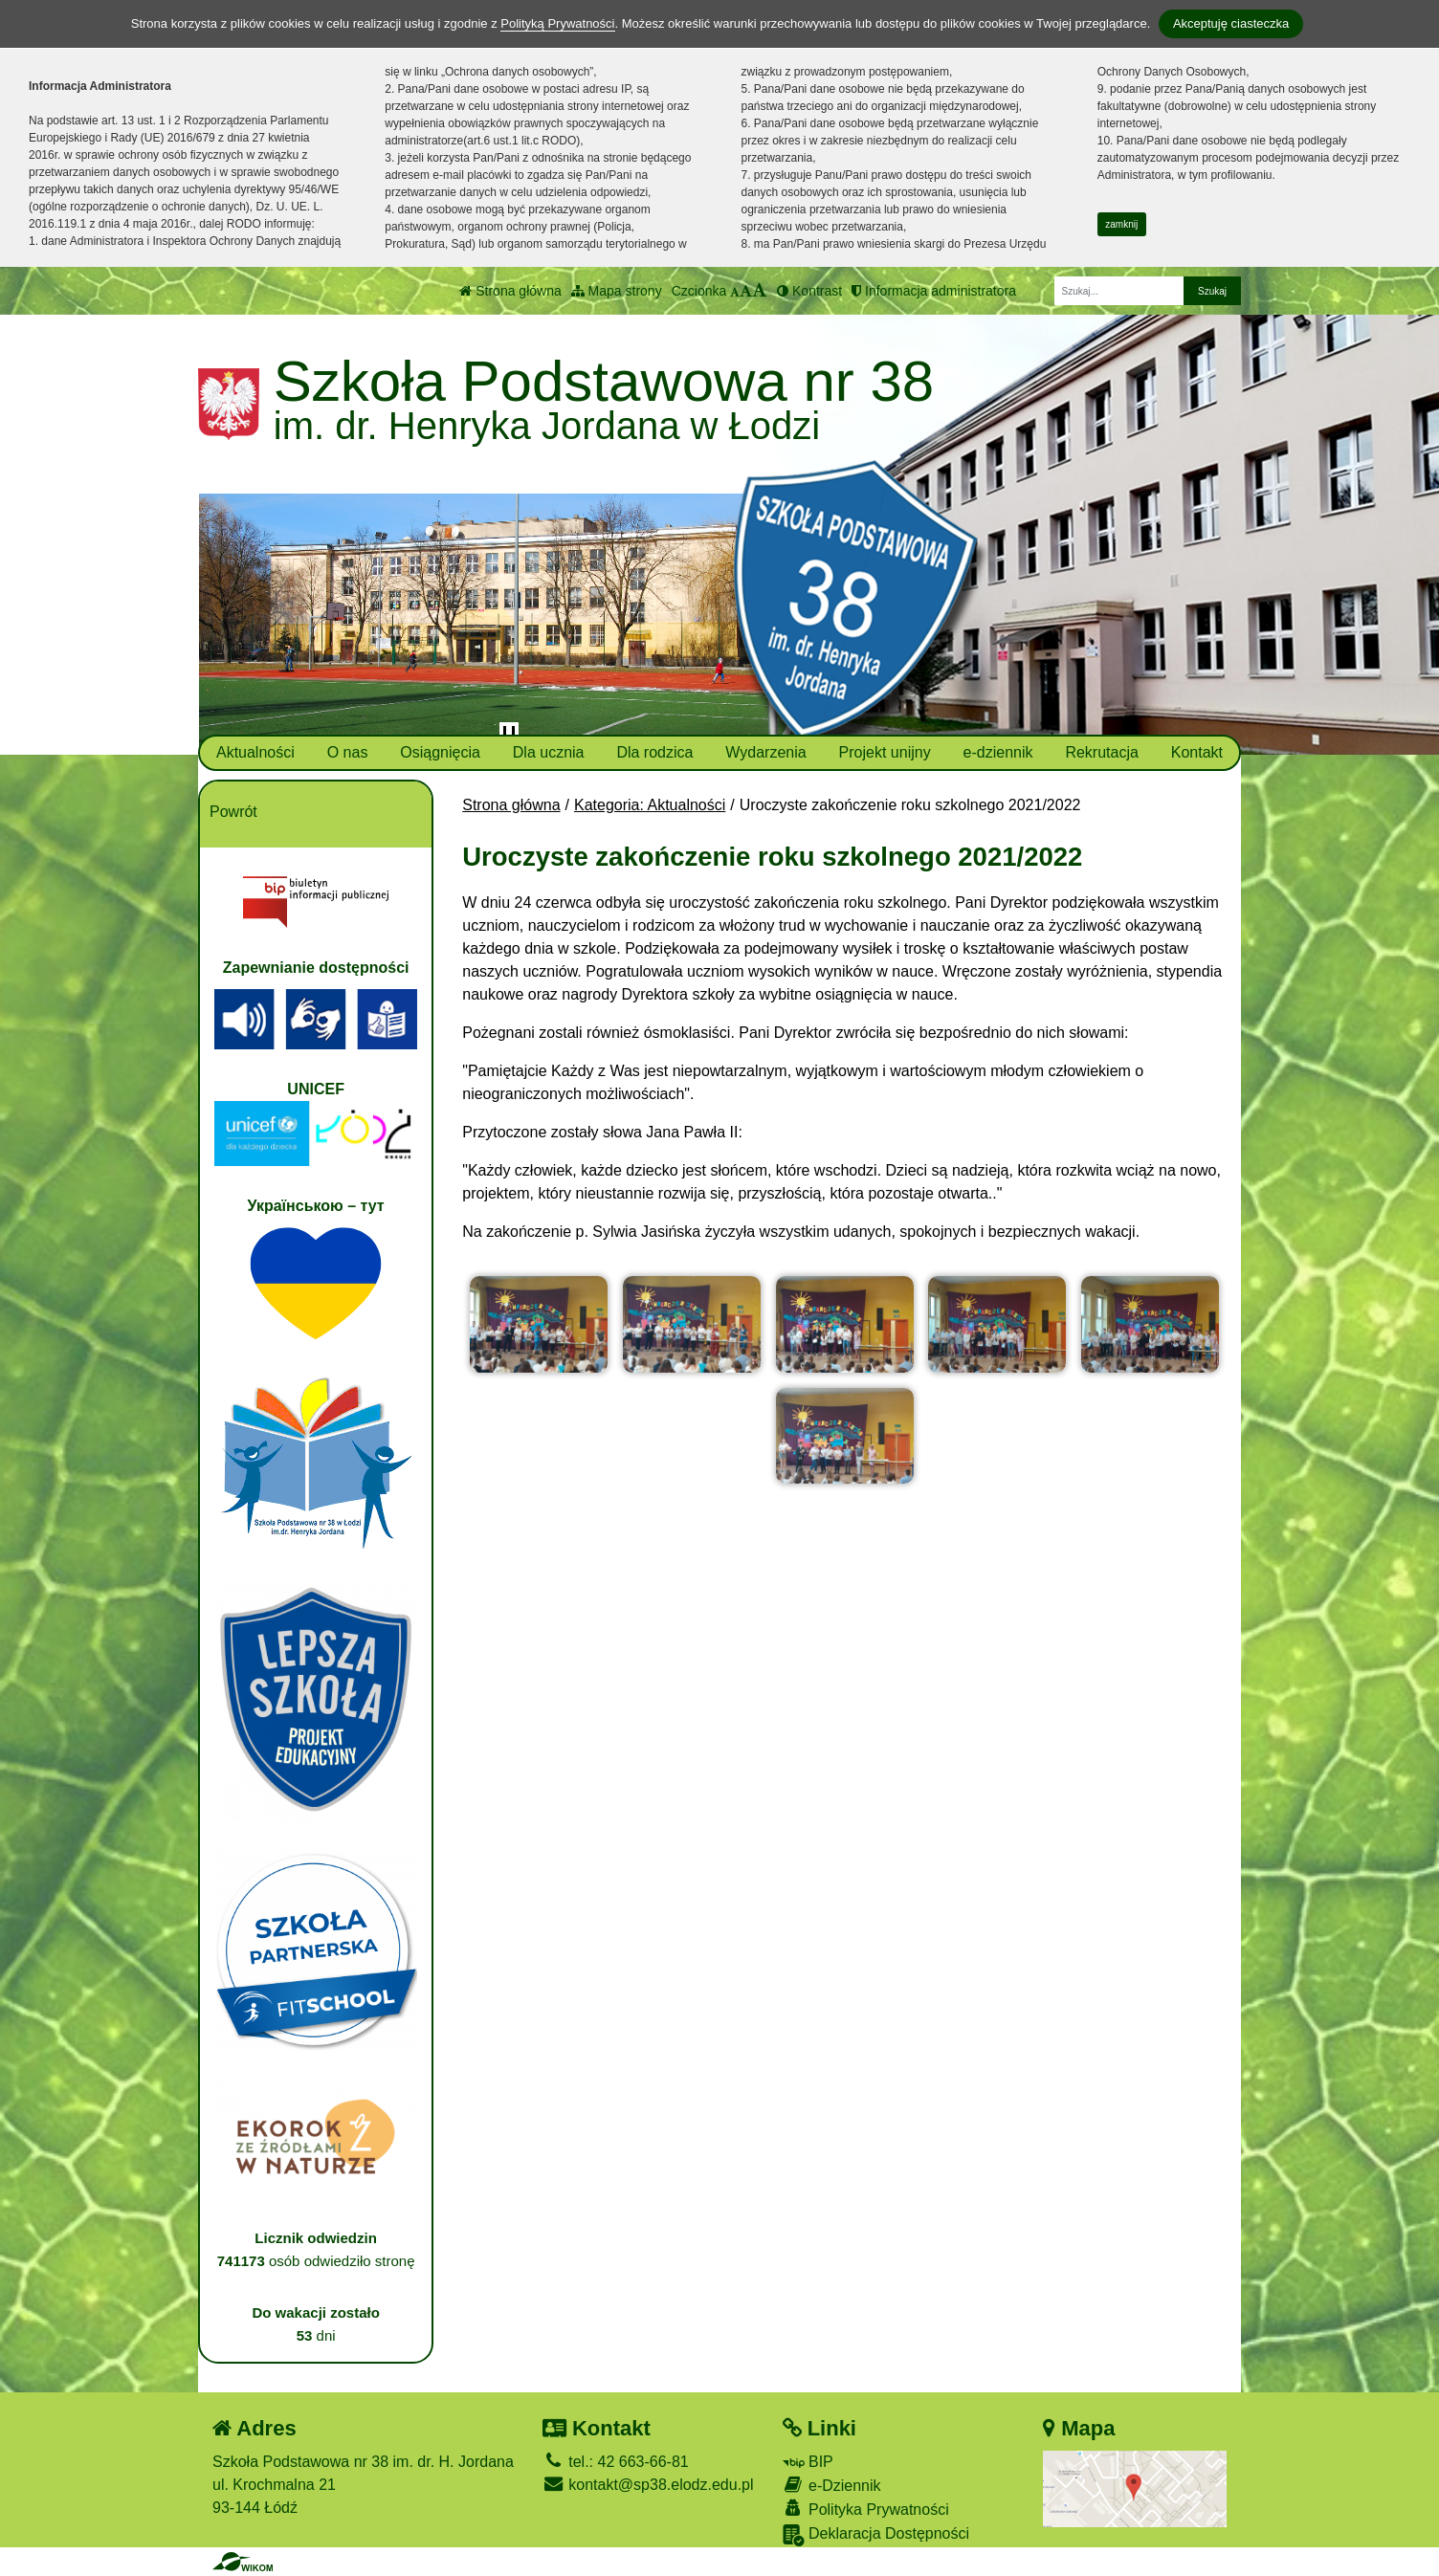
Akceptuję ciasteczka (1231, 23)
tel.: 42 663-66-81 (615, 2462)
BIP (808, 2462)
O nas (347, 752)
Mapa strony (616, 290)
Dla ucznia (549, 752)
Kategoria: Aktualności (649, 805)
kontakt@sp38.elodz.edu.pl (648, 2485)
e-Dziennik (832, 2485)
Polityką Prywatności (557, 23)
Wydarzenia (765, 752)
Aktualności (255, 752)
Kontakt (1197, 752)
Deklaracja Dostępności (876, 2535)
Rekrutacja (1101, 752)
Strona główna (510, 290)
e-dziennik (998, 752)
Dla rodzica (654, 752)
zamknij (1121, 224)
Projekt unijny (885, 752)
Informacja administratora (934, 290)
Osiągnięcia (440, 752)
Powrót (233, 812)
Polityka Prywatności (866, 2508)
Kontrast (809, 290)
